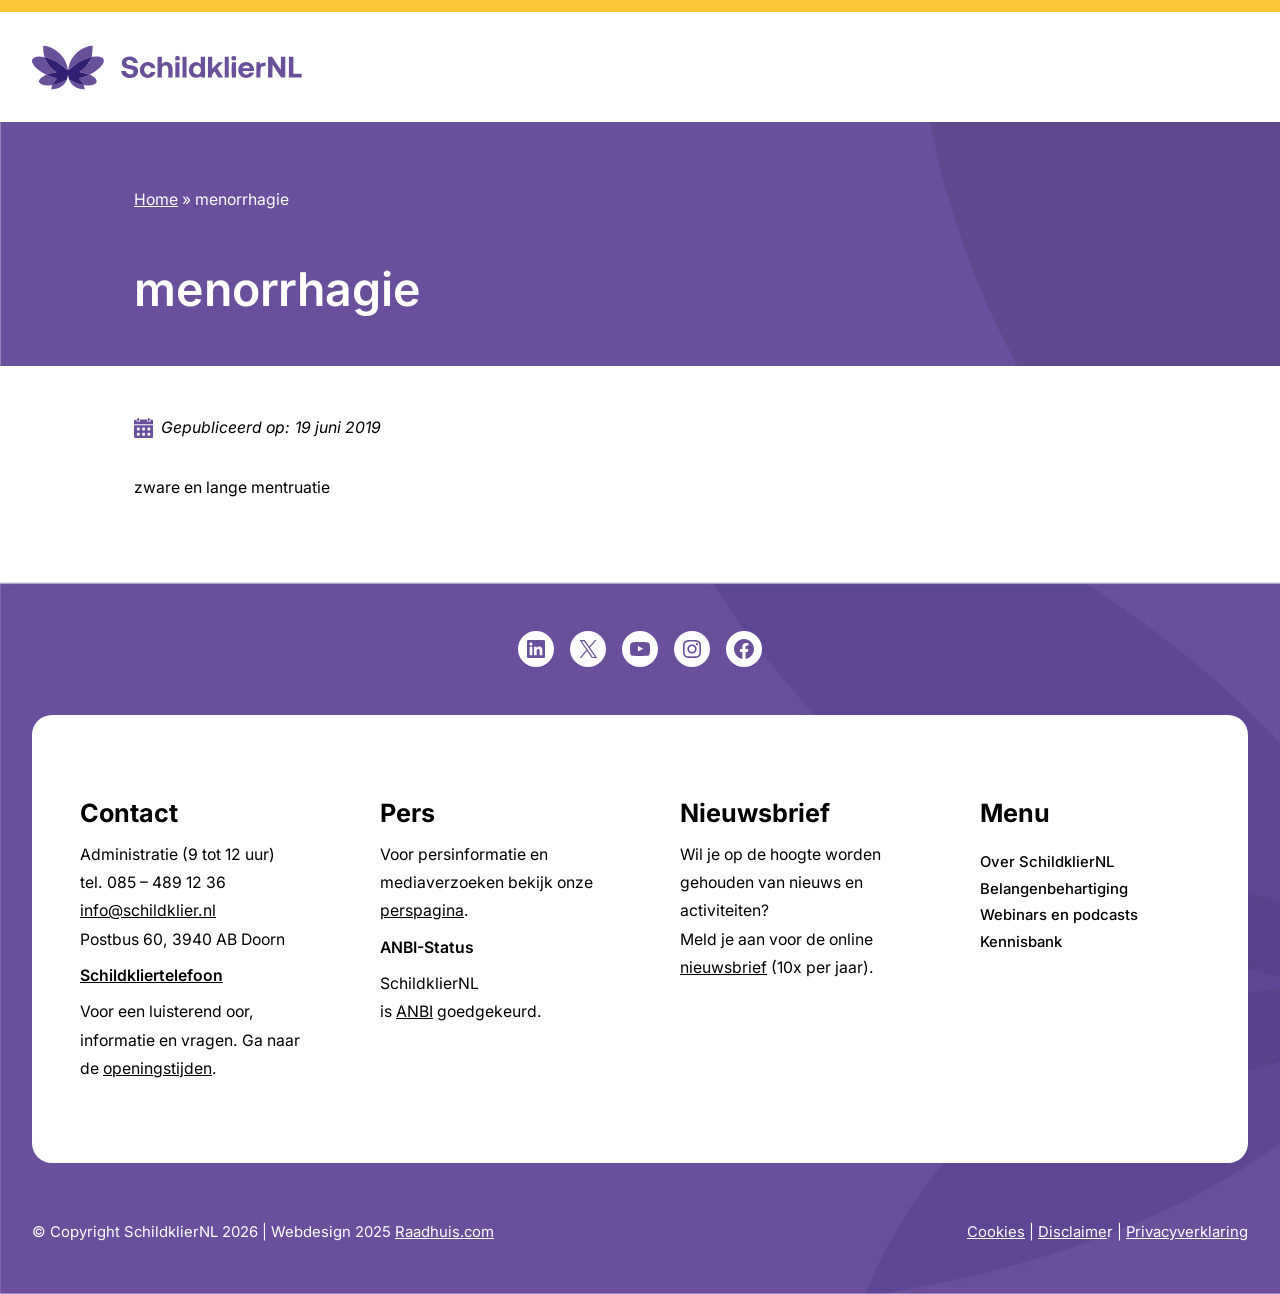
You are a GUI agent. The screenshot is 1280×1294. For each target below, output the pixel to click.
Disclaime (1072, 1232)
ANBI (414, 1011)
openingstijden (157, 1068)
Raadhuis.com (444, 1232)
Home (156, 199)
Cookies (996, 1232)
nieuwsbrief (723, 967)
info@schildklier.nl (148, 910)
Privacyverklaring (1187, 1232)
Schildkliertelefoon (151, 975)
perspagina (422, 910)
